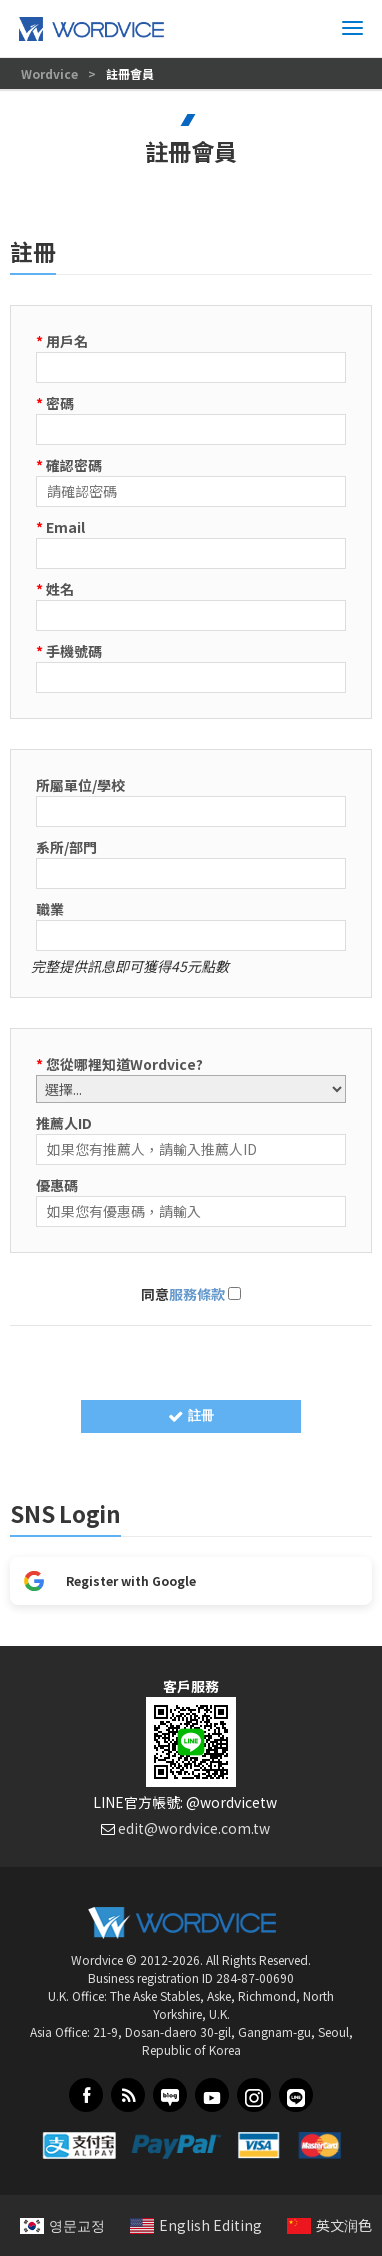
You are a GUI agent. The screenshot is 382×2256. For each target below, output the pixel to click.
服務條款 (197, 1294)
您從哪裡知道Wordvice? (119, 1064)
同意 (191, 1294)
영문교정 (62, 2225)
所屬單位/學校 (80, 785)
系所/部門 (66, 847)
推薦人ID (64, 1123)
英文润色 (329, 2225)
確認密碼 (69, 465)
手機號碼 (69, 651)
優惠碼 (57, 1185)
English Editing (196, 2225)
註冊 (191, 1415)
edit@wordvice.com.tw (194, 1828)
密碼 (55, 403)
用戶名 (62, 341)
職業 (50, 909)
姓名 (55, 589)
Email (60, 527)
